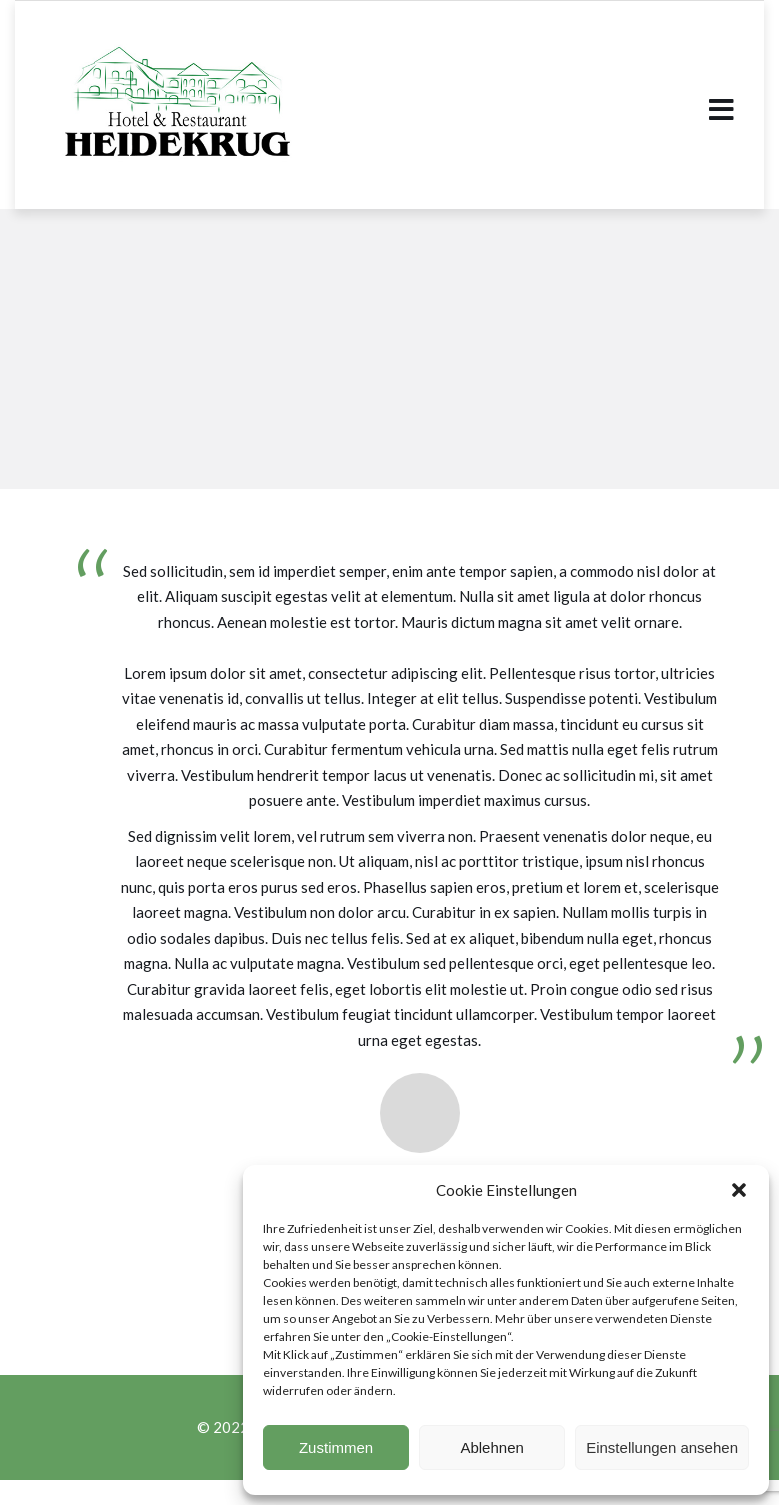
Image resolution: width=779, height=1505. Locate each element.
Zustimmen (336, 1447)
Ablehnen (491, 1447)
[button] (739, 1190)
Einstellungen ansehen (662, 1447)
